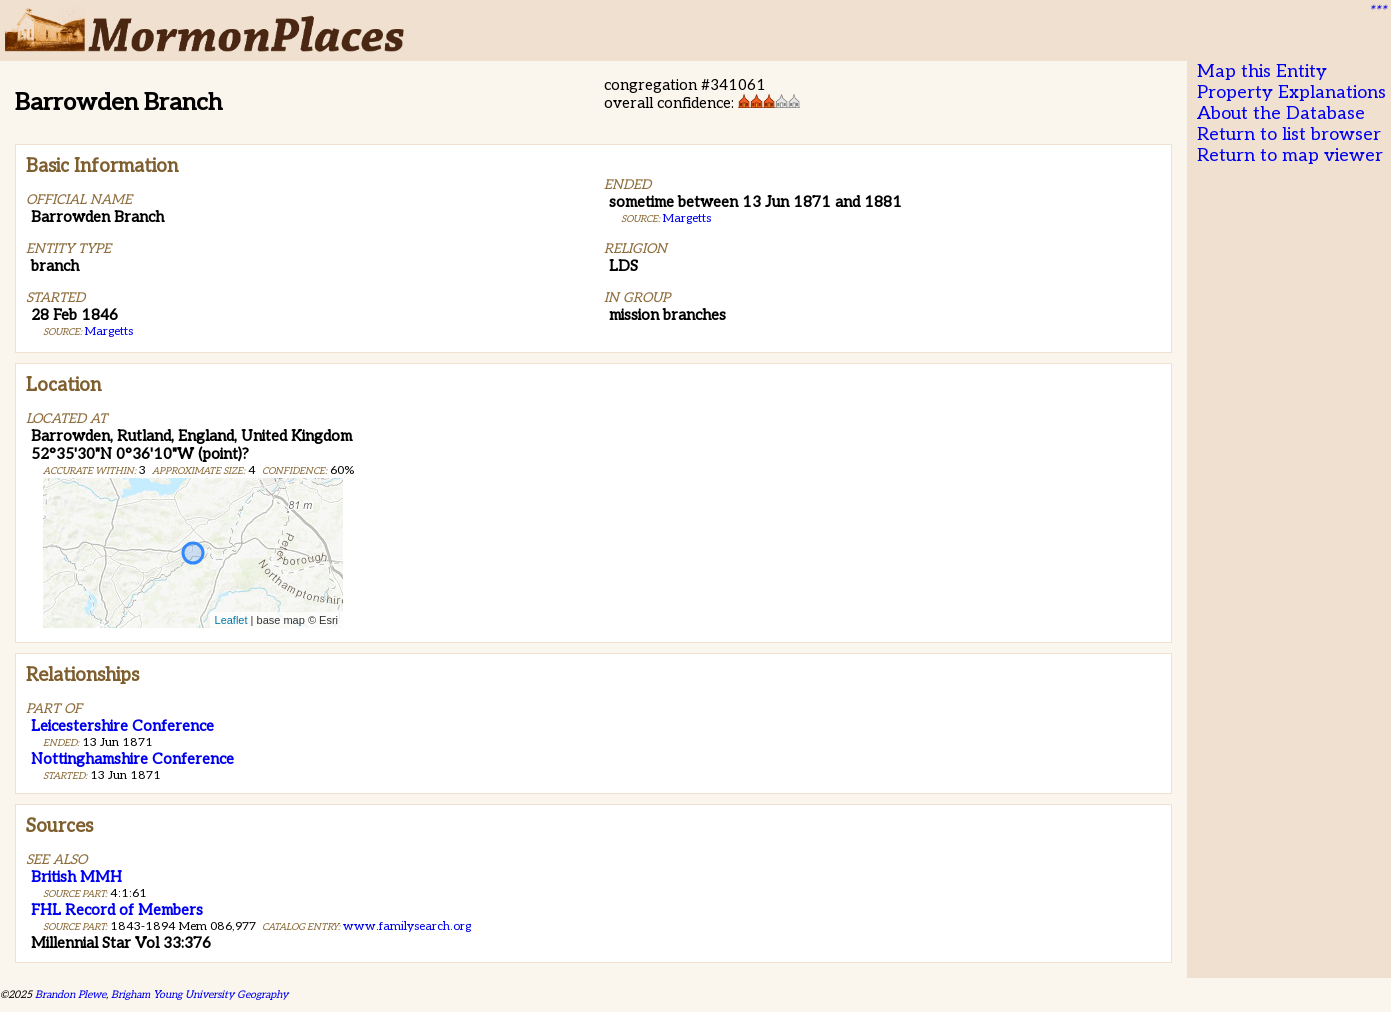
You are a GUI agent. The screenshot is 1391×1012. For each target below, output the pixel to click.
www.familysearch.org (407, 926)
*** (1377, 11)
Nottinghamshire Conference (132, 759)
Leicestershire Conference (122, 726)
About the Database (1281, 113)
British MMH (76, 877)
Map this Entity (1262, 71)
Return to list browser (1289, 134)
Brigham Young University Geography (199, 994)
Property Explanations (1291, 92)
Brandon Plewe (70, 994)
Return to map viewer (1290, 155)
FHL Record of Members (117, 910)
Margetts (109, 331)
